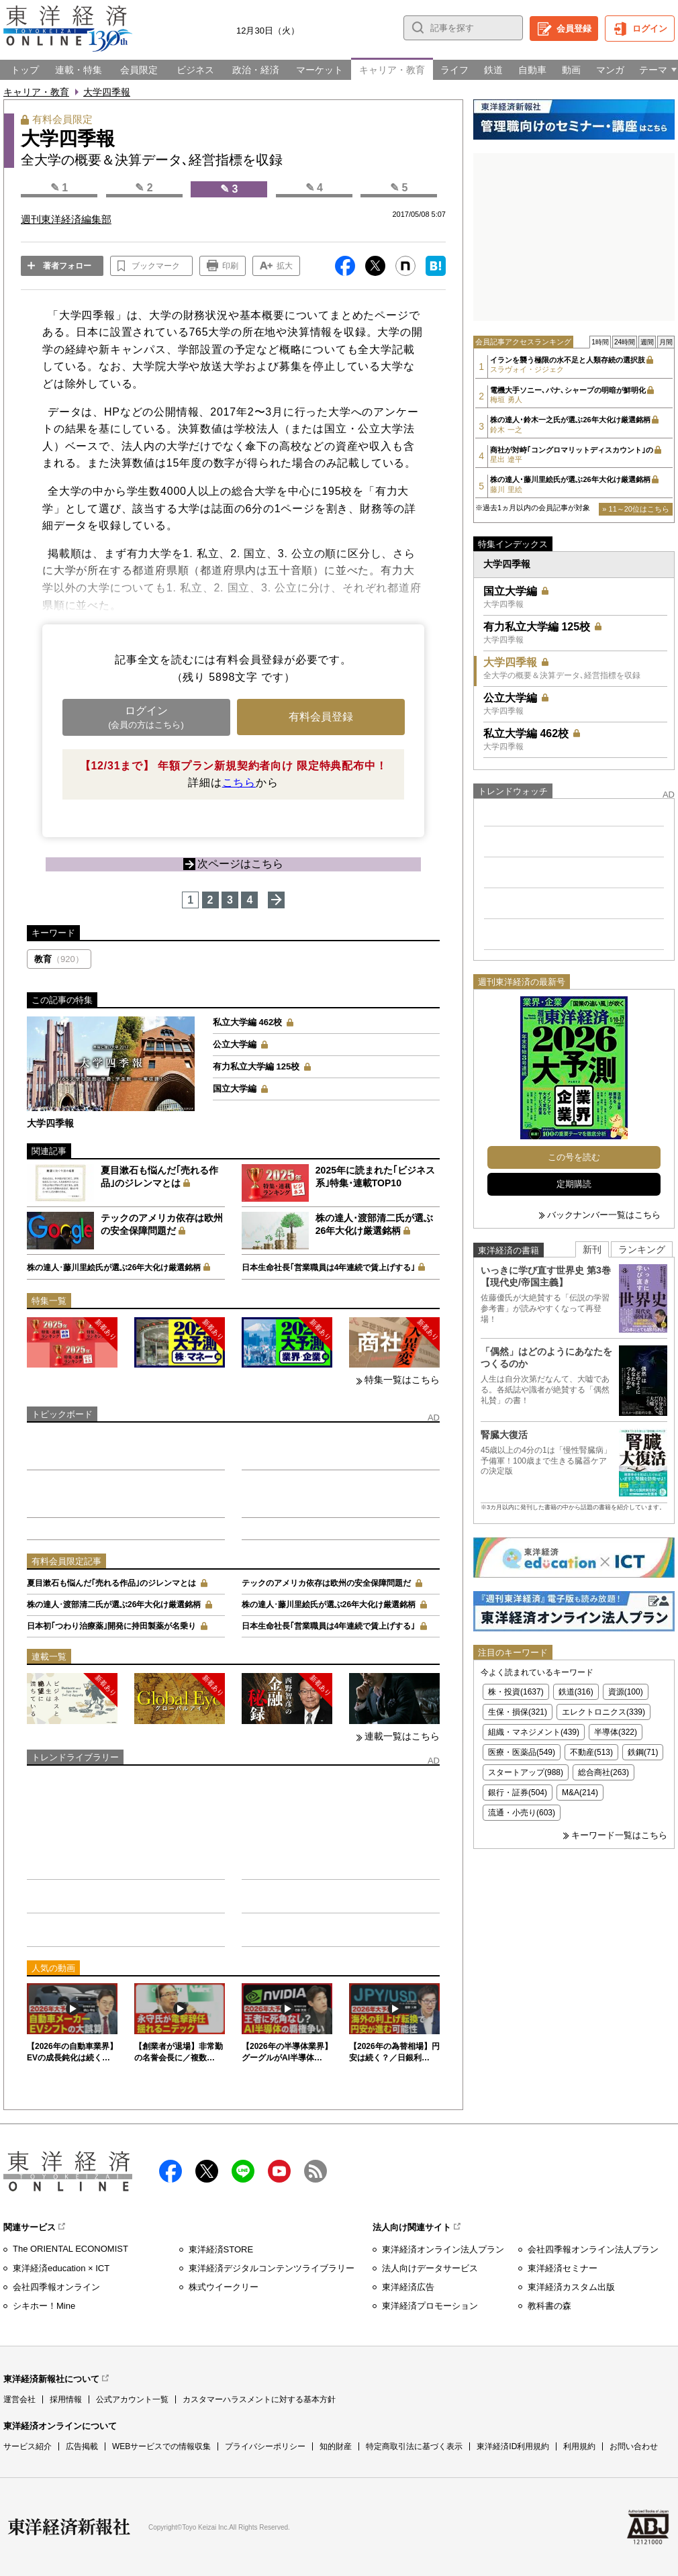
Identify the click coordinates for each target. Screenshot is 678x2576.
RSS (315, 2171)
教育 (59, 959)
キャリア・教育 (36, 92)
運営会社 (19, 2399)
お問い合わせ (634, 2446)
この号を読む (574, 1157)
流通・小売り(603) (521, 1812)
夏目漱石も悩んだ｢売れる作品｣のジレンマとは (111, 1583)
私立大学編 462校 (247, 1022)
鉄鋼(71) (643, 1752)
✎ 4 (314, 187)
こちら (239, 782)
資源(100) (625, 1692)
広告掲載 (82, 2446)
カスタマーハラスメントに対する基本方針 (259, 2399)
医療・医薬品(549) (521, 1752)
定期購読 (573, 1184)
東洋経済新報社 (69, 2527)
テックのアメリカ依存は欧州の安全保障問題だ (326, 1583)
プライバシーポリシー (265, 2446)
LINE (243, 2171)
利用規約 (579, 2446)
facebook (170, 2171)
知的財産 (336, 2446)
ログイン (649, 28)
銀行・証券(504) (517, 1792)
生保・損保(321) (517, 1712)
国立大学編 (234, 1089)
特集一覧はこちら (402, 1379)
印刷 (230, 266)
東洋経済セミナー (562, 2268)
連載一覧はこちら (402, 1736)
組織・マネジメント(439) (533, 1732)
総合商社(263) (603, 1772)
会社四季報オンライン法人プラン (593, 2249)
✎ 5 (398, 187)
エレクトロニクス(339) (603, 1712)
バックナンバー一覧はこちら (604, 1215)
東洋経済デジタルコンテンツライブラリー (271, 2268)
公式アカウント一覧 (132, 2399)
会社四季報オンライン (56, 2287)
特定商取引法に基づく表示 (414, 2446)
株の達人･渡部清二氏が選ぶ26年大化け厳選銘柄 (114, 1604)
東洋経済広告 (408, 2287)
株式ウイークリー (223, 2287)
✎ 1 (59, 187)
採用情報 (66, 2399)
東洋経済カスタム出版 (571, 2287)
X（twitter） (206, 2171)
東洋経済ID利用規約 (513, 2446)
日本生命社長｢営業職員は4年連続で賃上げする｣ (329, 1267)
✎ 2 (143, 187)
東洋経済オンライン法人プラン (443, 2249)
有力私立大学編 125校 (256, 1066)
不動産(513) (591, 1752)
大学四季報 (106, 92)
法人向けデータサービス (430, 2268)
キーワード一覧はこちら (619, 1835)
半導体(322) (615, 1732)
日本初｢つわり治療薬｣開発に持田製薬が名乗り (111, 1626)
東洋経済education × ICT (61, 2268)
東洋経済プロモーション (430, 2306)
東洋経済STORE (221, 2249)
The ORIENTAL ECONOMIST (70, 2249)
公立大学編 (234, 1044)
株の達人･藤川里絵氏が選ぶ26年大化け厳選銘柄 (114, 1267)
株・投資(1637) (516, 1692)
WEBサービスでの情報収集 (161, 2446)
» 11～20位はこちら (635, 509)
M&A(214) (580, 1792)
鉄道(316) (576, 1692)
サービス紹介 (27, 2446)
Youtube (279, 2171)
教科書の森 (549, 2306)
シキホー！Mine (44, 2306)
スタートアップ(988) (525, 1772)
